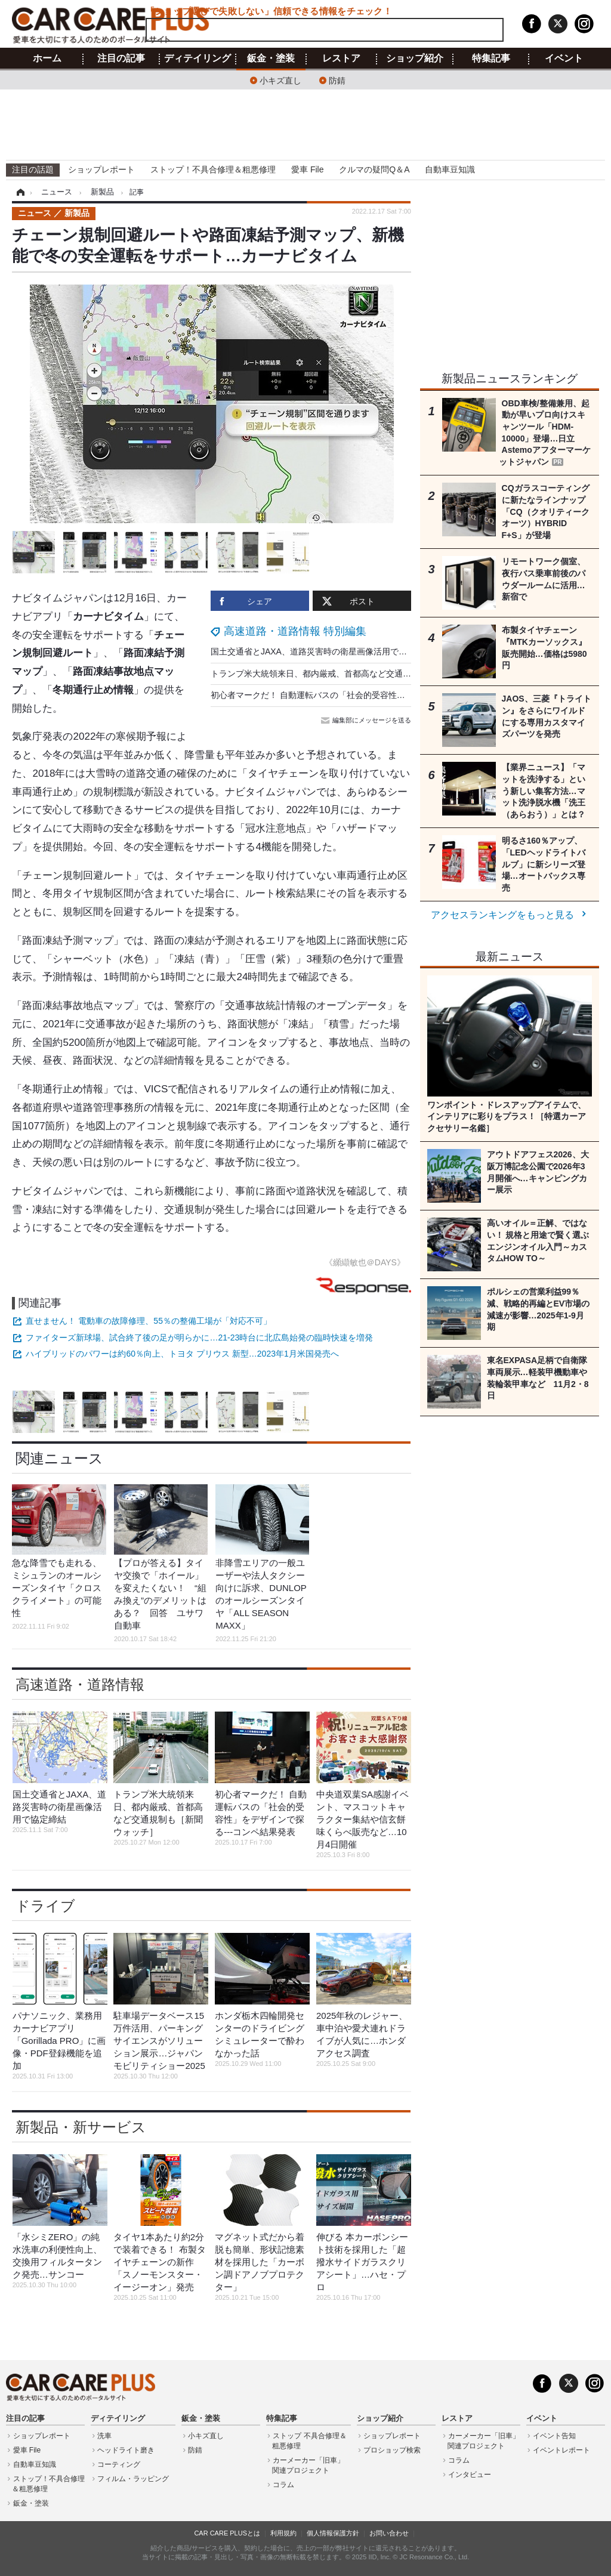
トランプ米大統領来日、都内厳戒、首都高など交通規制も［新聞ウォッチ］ (353, 673)
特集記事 (491, 58)
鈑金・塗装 (271, 58)
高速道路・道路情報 (80, 1684)
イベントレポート (561, 2450)
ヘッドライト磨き (126, 2450)
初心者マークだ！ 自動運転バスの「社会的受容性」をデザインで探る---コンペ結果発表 (375, 695)
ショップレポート (101, 169)
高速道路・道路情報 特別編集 (295, 631)
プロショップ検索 (392, 2450)
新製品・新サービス (81, 2127)
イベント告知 (554, 2436)
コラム (283, 2485)
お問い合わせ (389, 2533)
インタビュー (469, 2474)
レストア (341, 58)
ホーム (47, 58)
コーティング (118, 2464)
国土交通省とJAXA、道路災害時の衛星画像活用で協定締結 (321, 651)
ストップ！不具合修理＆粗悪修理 (213, 169)
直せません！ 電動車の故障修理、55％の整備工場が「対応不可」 (148, 1321)
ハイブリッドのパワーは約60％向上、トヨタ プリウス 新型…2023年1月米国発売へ (182, 1353)
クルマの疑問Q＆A (374, 169)
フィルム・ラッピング (133, 2479)
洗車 (104, 2436)
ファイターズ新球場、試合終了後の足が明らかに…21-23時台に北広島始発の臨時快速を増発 (199, 1337)
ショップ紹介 (414, 58)
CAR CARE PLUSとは (227, 2533)
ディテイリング (197, 58)
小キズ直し (280, 80)
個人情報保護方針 (333, 2533)
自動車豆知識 (450, 169)
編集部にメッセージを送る (367, 720)
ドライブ (45, 1906)
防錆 (337, 80)
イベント (564, 58)
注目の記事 (121, 58)
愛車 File (307, 169)
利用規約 (283, 2533)
